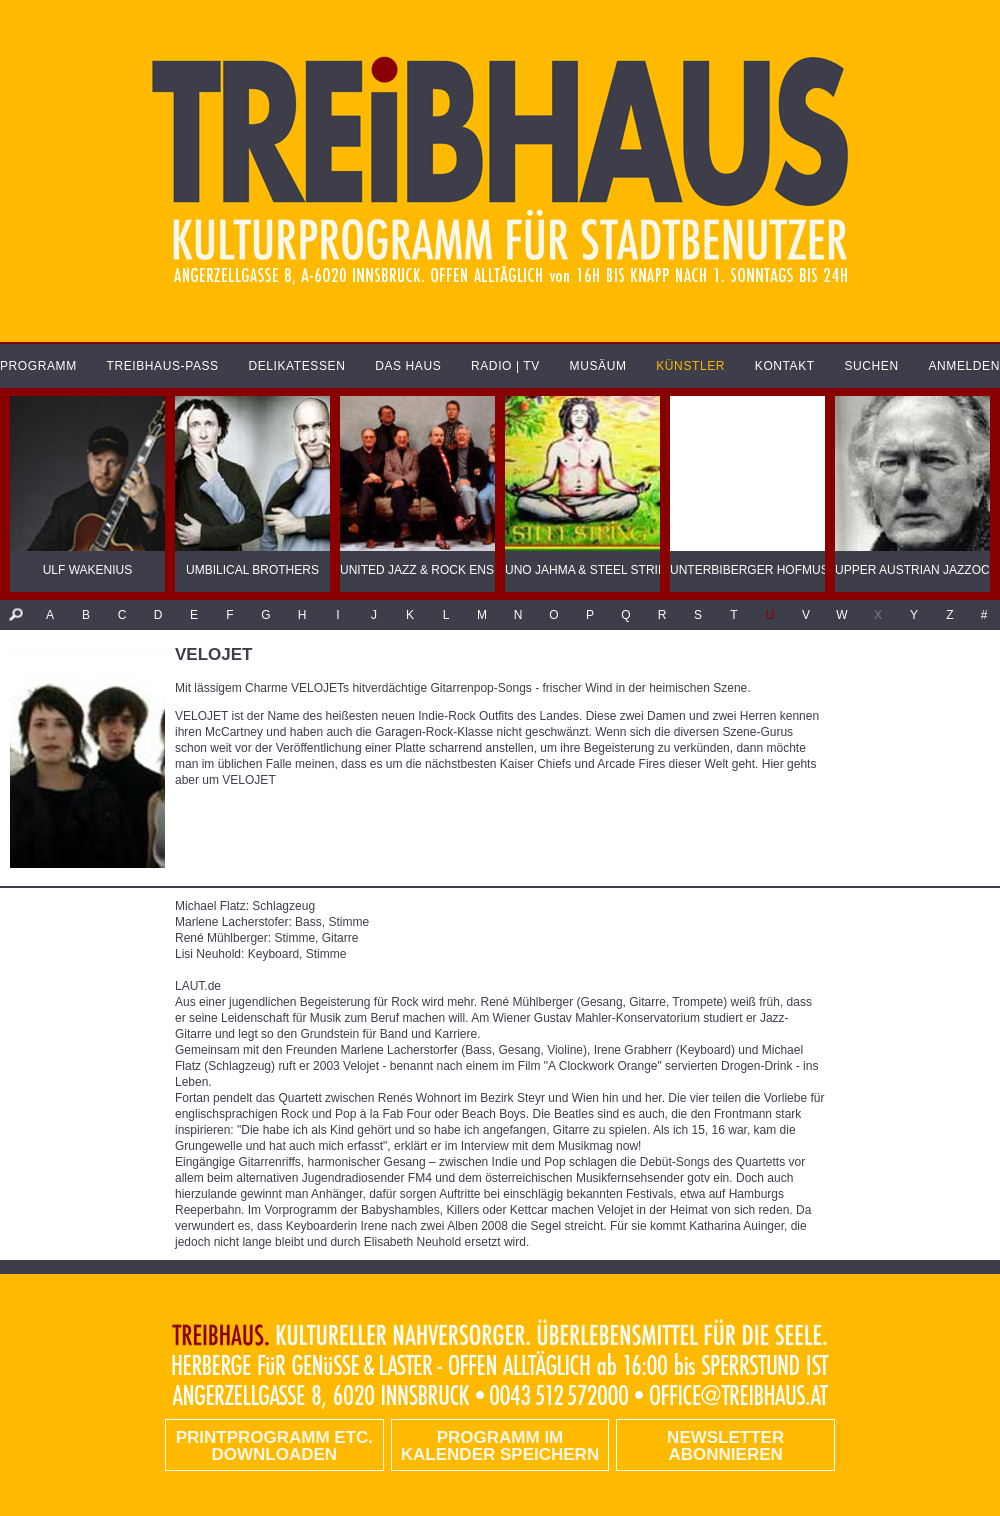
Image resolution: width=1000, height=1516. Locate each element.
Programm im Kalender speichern (500, 1446)
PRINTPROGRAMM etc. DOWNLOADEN (274, 1446)
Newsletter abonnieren (725, 1446)
